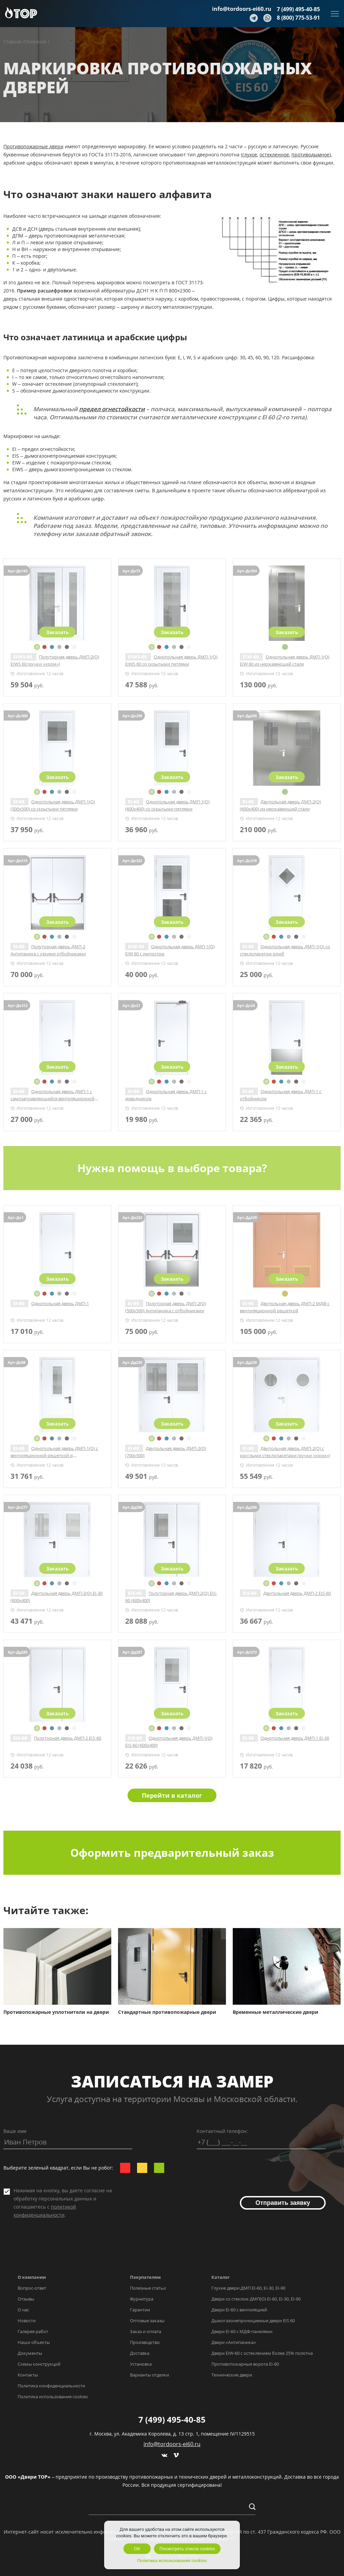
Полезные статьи (148, 2288)
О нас (23, 2310)
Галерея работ (33, 2331)
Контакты (28, 2375)
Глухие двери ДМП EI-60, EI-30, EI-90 (248, 2288)
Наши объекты (34, 2342)
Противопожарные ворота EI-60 (245, 2364)
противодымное (310, 154)
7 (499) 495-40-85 (298, 9)
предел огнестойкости (112, 409)
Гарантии (140, 2310)
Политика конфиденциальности (51, 2386)
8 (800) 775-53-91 (298, 17)
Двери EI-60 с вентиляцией (239, 2310)
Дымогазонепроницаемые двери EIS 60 (253, 2320)
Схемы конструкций (39, 2364)
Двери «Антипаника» (233, 2342)
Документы (30, 2353)
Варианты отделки (149, 2375)
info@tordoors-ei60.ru (241, 9)
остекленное (274, 154)
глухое (249, 154)
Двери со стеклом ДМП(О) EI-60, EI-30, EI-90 (256, 2299)
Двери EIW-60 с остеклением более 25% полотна (262, 2353)
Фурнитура (141, 2299)
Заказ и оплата (145, 2331)
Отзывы (26, 2299)
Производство (145, 2342)
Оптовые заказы (147, 2320)
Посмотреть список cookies (187, 2548)
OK (137, 2548)
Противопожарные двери (33, 146)
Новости (27, 2320)
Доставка (139, 2353)
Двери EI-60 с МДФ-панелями (241, 2331)
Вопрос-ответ (32, 2288)
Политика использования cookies (53, 2396)
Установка (141, 2364)
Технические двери (231, 2375)
